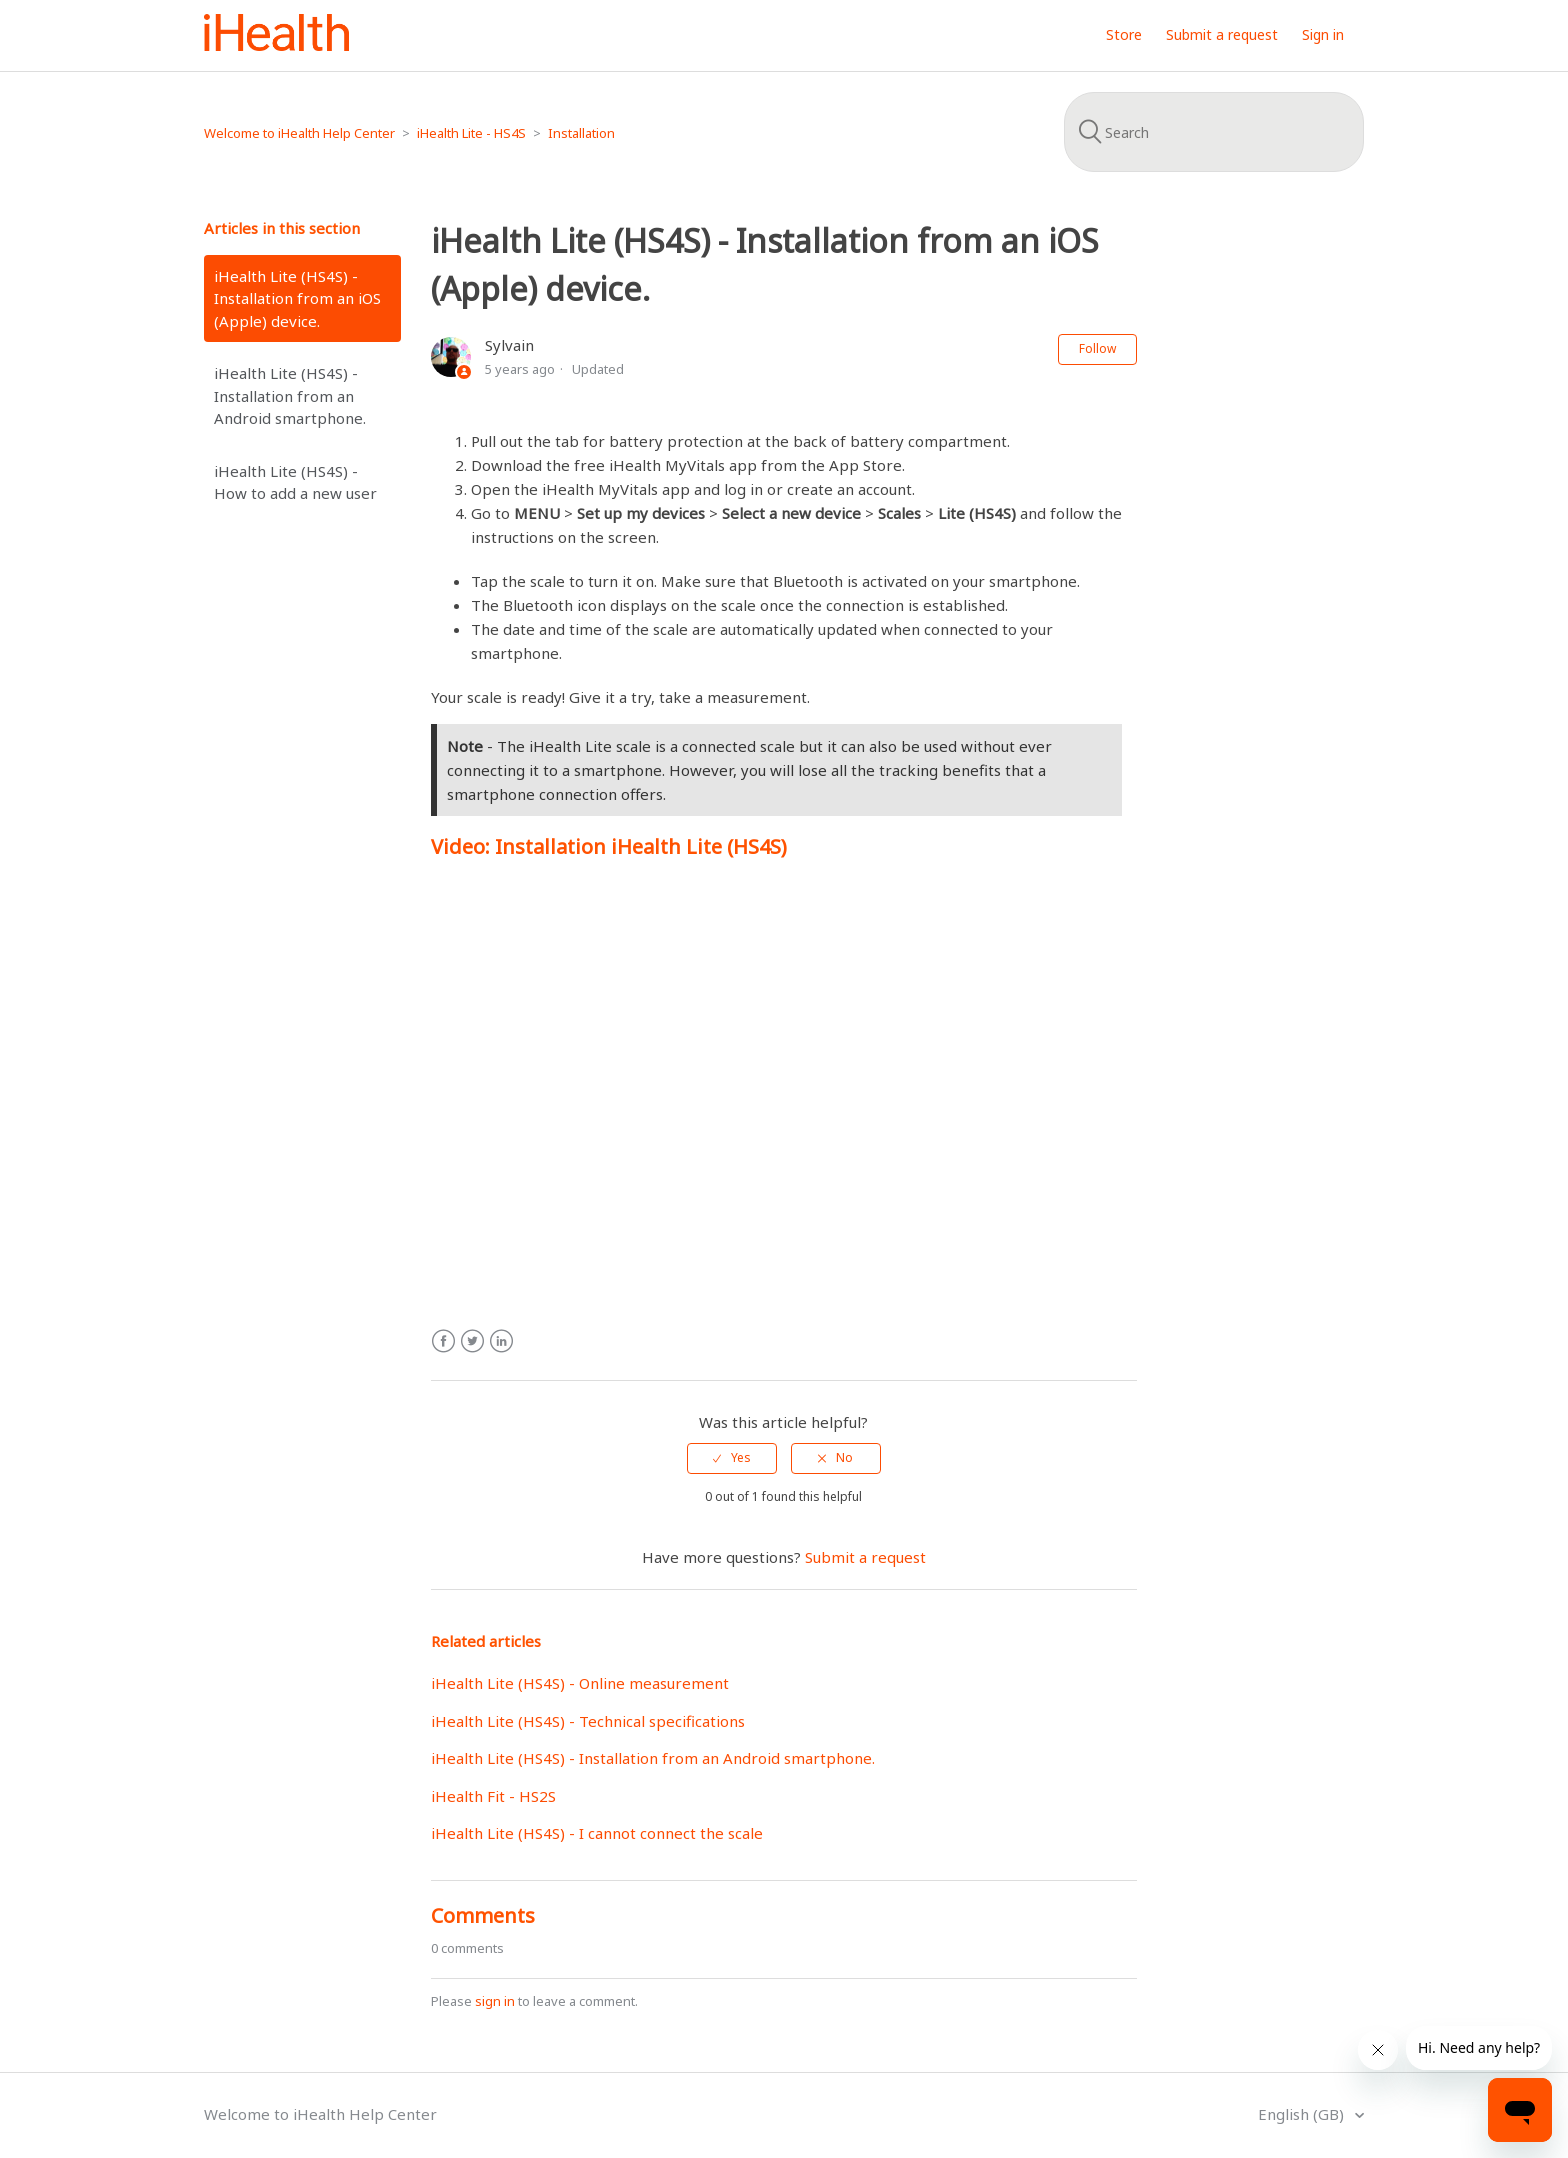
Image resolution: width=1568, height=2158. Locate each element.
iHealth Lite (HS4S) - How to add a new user (295, 482)
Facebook (443, 1341)
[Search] (1214, 132)
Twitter (472, 1341)
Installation (581, 133)
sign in (495, 2001)
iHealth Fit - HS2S (493, 1796)
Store (1124, 34)
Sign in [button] (1323, 34)
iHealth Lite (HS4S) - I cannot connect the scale (597, 1833)
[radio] (732, 1458)
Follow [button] (1097, 348)
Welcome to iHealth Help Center (299, 133)
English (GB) (1303, 2114)
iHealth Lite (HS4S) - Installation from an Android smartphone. (290, 395)
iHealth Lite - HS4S (471, 133)
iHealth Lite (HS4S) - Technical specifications (588, 1721)
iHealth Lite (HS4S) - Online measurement (580, 1683)
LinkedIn (501, 1341)
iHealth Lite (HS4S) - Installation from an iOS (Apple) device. (297, 298)
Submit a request (1222, 34)
